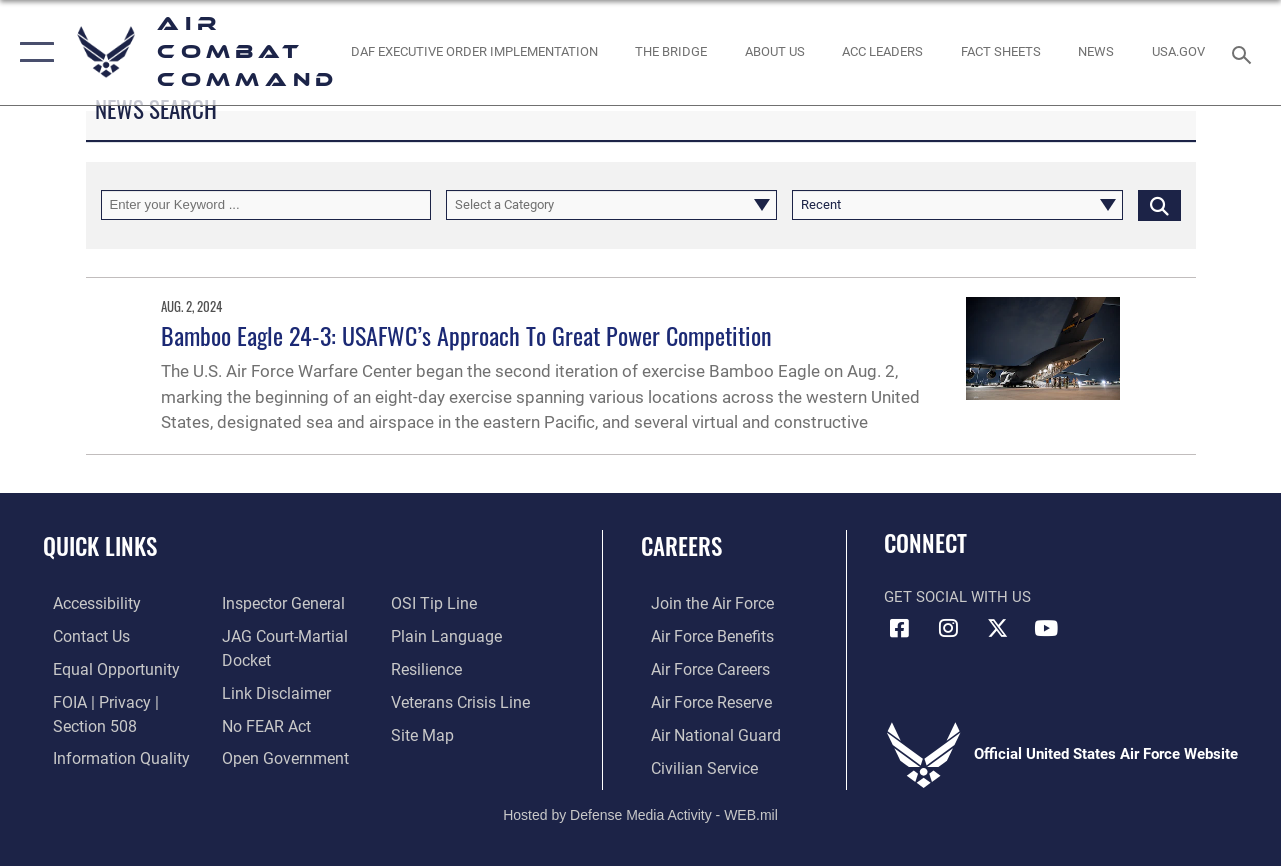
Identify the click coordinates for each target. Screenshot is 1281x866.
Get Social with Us (957, 597)
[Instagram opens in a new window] (948, 628)
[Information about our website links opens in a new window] (271, 690)
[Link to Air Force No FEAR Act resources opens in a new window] (262, 722)
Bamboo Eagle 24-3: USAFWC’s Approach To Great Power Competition (466, 335)
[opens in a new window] (1178, 52)
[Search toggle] (1245, 52)
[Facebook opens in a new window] (899, 628)
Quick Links (100, 546)
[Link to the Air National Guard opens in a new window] (702, 731)
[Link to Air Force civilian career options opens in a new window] (692, 763)
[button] (32, 52)
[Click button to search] (1159, 205)
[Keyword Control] (266, 205)
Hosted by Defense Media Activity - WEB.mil (640, 809)
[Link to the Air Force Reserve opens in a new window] (700, 699)
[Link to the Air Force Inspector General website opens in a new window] (278, 603)
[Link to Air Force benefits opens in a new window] (700, 635)
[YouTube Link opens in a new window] (1046, 628)
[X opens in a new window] (997, 628)
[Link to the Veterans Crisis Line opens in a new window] (461, 699)
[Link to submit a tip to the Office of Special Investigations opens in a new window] (434, 603)
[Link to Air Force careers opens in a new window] (699, 667)
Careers (681, 546)
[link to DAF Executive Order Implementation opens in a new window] (473, 52)
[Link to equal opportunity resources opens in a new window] (102, 667)
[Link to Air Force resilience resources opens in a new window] (428, 667)
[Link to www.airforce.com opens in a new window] (700, 603)
